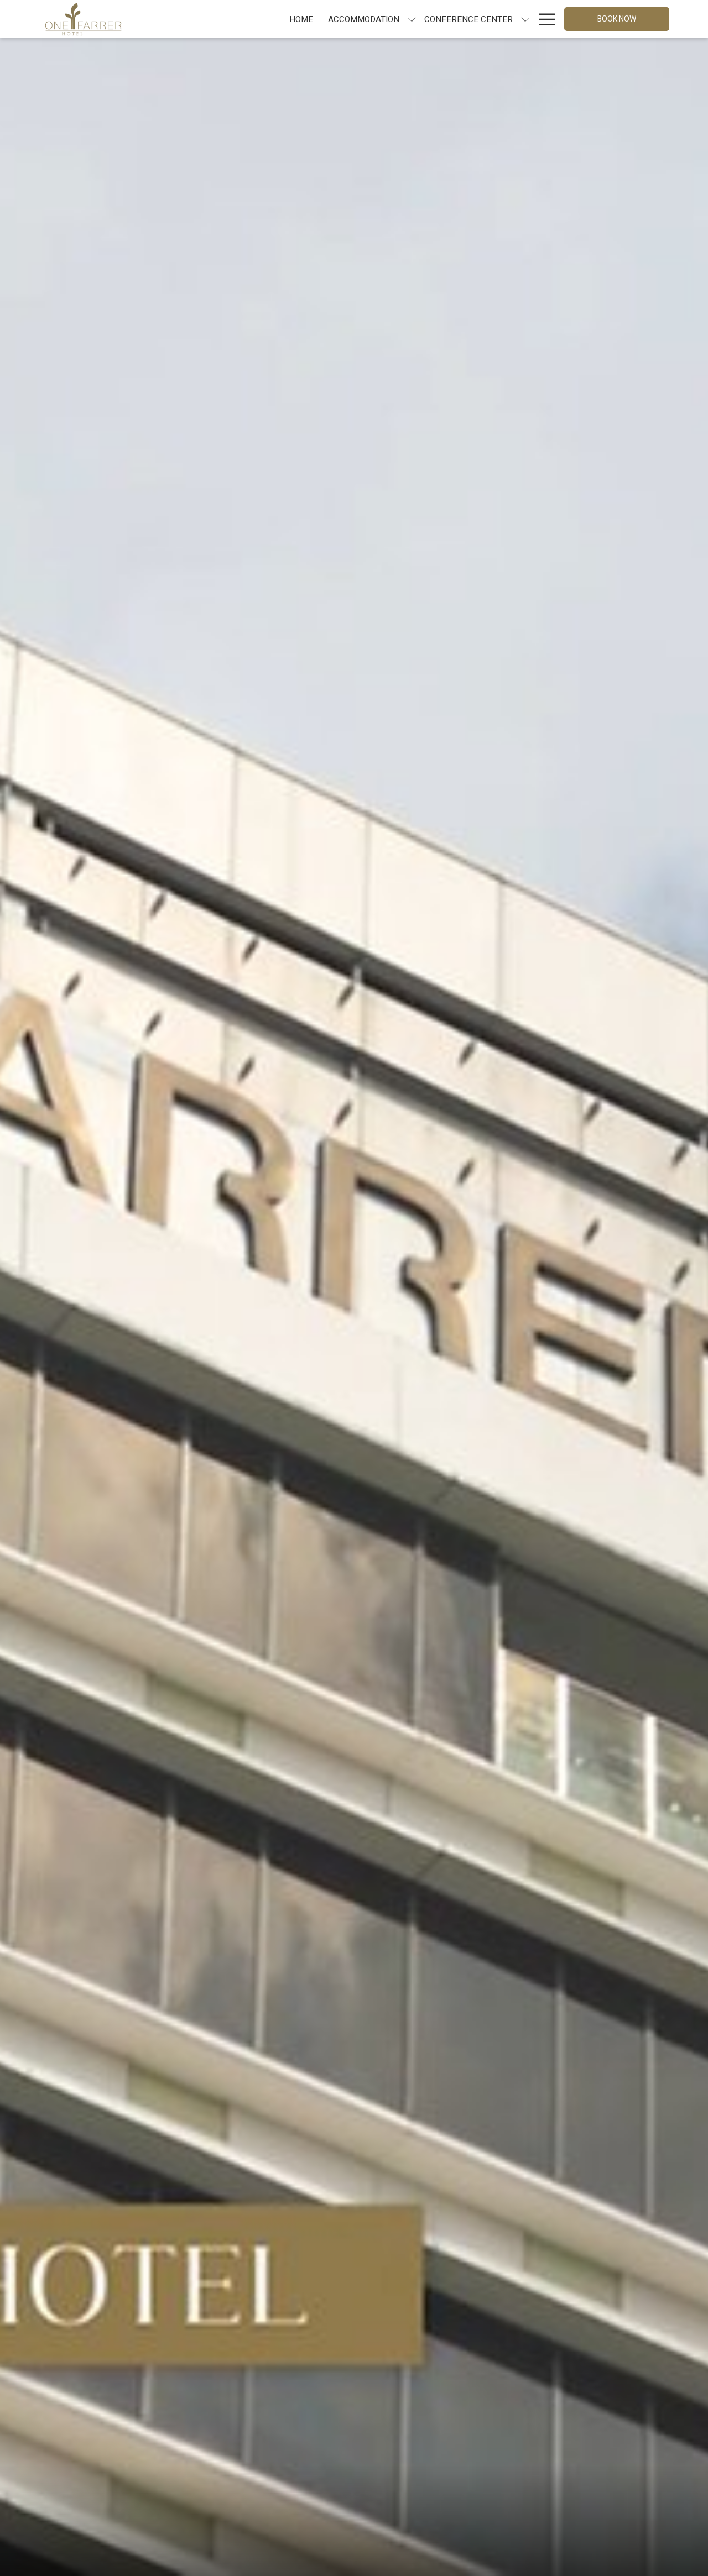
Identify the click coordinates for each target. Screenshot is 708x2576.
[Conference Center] (370, 19)
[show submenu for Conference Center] (427, 19)
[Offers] (507, 19)
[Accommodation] (265, 19)
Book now (616, 19)
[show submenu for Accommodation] (313, 19)
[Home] (203, 19)
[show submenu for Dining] (480, 19)
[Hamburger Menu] (542, 19)
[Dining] (454, 19)
